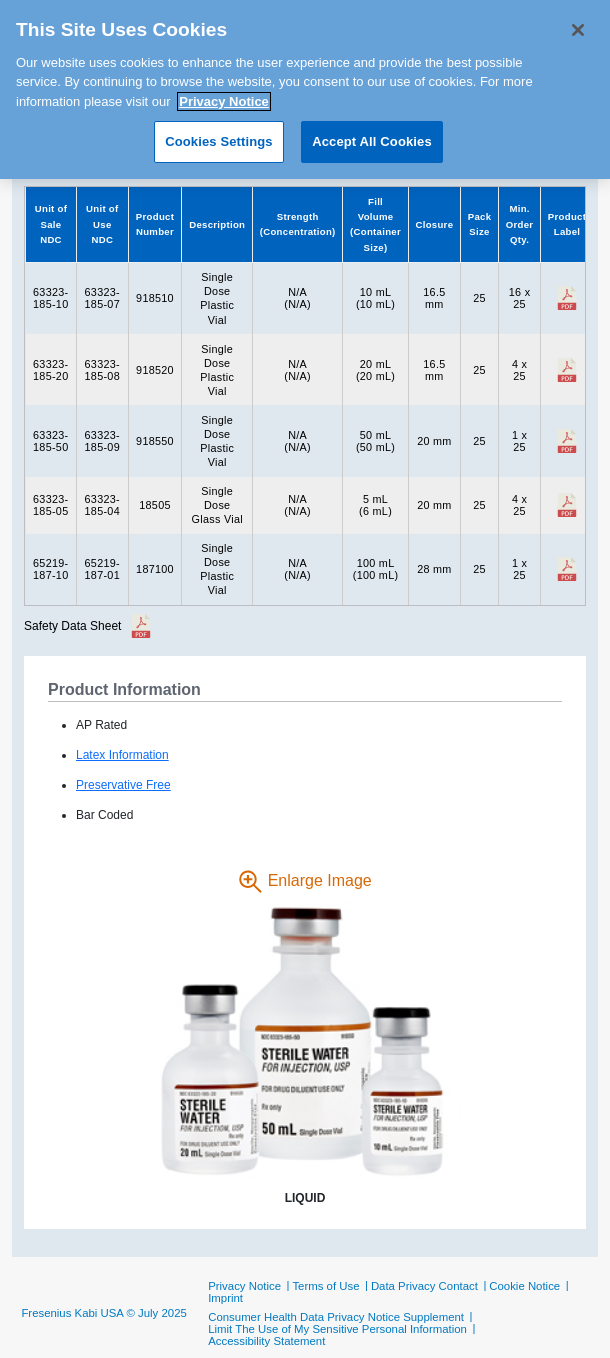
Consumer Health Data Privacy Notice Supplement (336, 1317)
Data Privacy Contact (424, 1286)
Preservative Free (123, 785)
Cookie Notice (524, 1286)
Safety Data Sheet (72, 626)
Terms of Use (325, 1286)
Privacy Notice (244, 1286)
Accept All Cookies (372, 133)
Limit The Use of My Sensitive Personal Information (337, 1329)
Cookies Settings (219, 133)
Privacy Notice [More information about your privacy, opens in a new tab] (224, 93)
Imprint (225, 1298)
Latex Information (122, 755)
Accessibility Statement (266, 1341)
